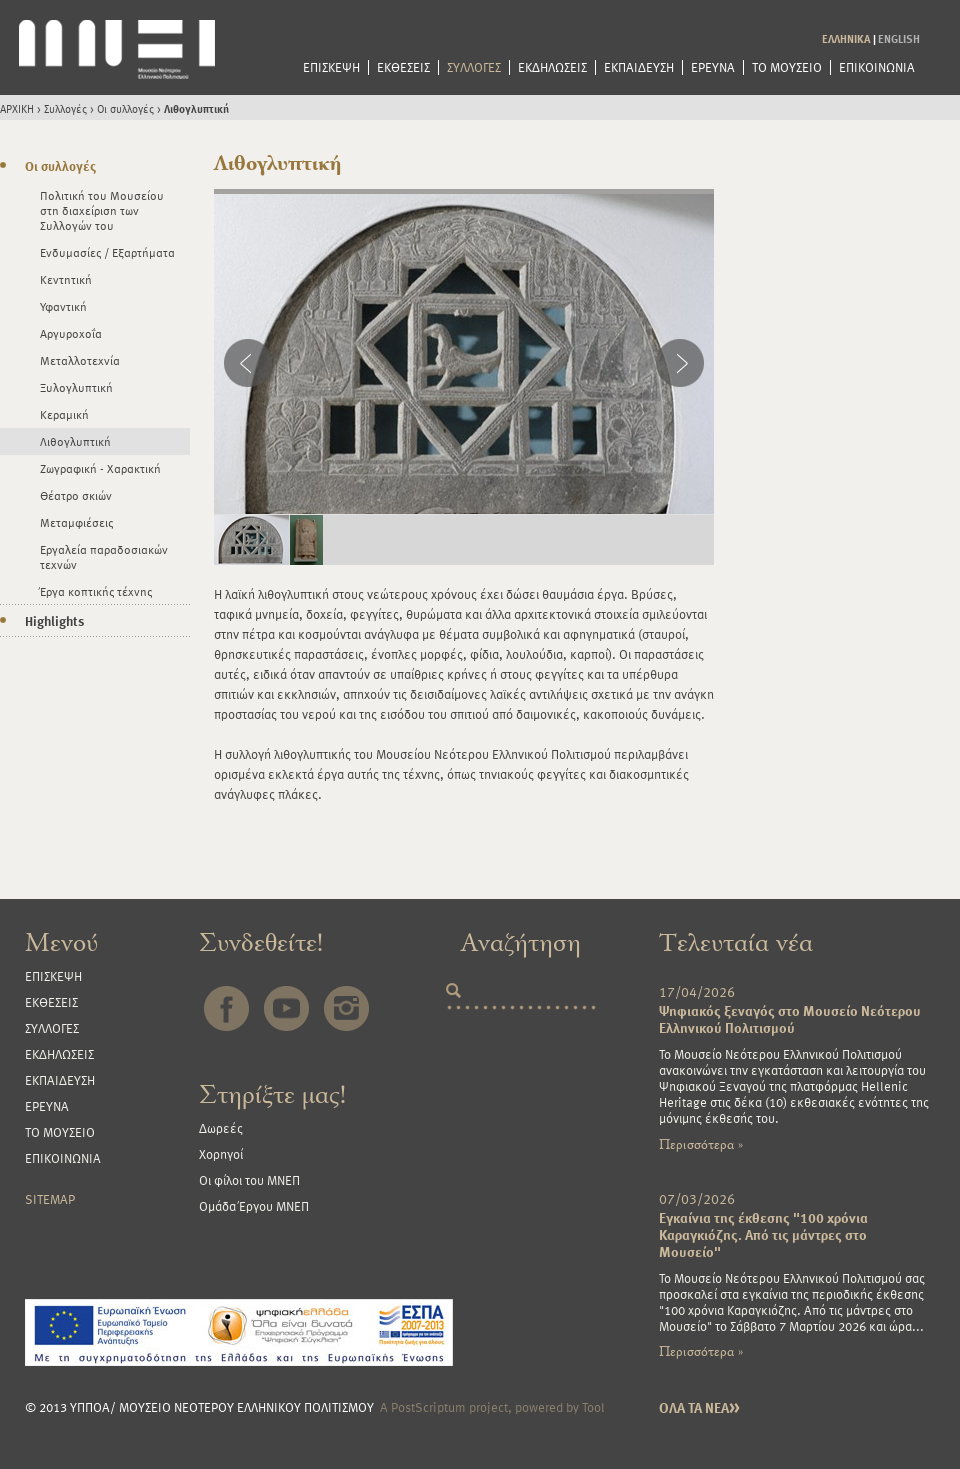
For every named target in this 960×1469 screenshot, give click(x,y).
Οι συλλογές (125, 108)
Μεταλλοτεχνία (80, 360)
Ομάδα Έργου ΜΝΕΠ (254, 1206)
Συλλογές (65, 108)
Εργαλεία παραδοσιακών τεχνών (104, 556)
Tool (593, 1407)
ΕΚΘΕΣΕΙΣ (403, 67)
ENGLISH (899, 38)
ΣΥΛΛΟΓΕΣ (474, 67)
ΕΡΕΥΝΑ (713, 67)
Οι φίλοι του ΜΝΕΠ (249, 1180)
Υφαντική (63, 306)
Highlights (54, 621)
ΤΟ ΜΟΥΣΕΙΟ (787, 67)
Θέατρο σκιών (76, 495)
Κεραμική (64, 414)
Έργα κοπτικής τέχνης (96, 591)
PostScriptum (428, 1407)
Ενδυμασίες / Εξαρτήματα (107, 252)
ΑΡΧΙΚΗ (17, 108)
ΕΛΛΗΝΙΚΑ (846, 38)
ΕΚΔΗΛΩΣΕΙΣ (552, 67)
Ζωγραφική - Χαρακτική (100, 468)
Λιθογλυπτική (196, 108)
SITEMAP (50, 1199)
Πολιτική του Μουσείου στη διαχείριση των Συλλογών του (102, 210)
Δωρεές (221, 1128)
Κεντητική (66, 279)
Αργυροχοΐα (71, 333)
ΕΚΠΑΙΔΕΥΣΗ (639, 67)
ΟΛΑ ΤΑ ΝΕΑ (699, 1407)
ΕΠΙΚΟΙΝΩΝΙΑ (877, 67)
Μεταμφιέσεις (76, 522)
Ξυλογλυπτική (76, 387)
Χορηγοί (221, 1154)
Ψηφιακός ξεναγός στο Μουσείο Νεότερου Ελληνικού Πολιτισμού (790, 1019)
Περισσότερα (701, 1144)
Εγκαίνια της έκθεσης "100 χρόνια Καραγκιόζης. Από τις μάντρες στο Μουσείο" (763, 1234)
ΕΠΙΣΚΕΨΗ (331, 67)
